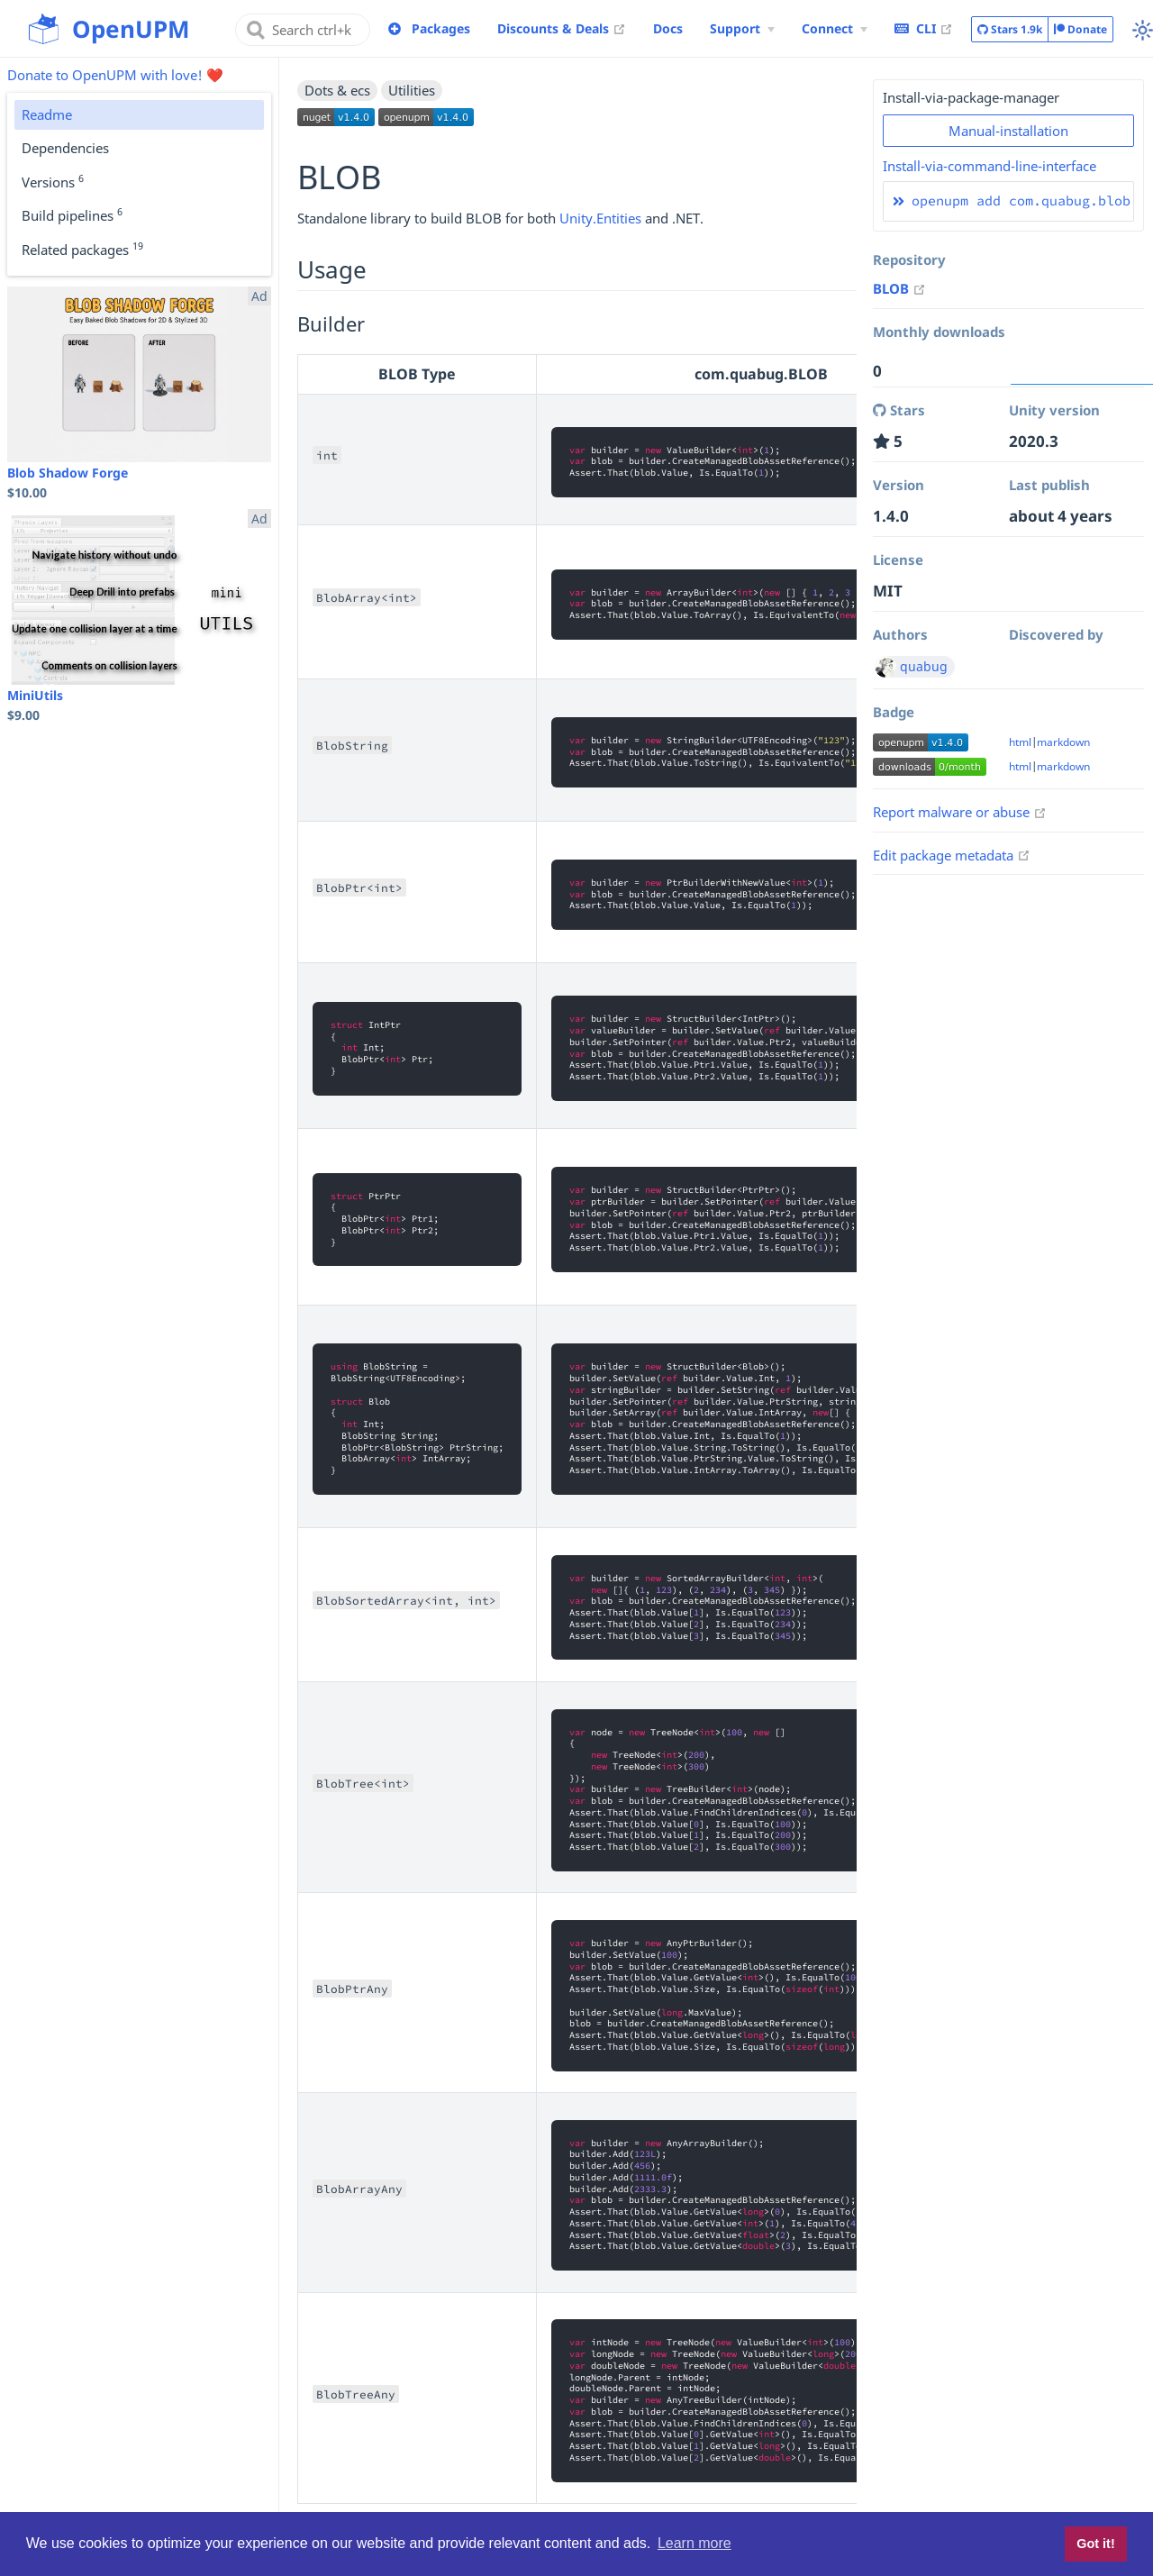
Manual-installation (1008, 131)
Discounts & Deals (561, 28)
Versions (53, 181)
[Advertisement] (1008, 1157)
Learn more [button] (694, 2543)
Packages (441, 28)
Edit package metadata (951, 855)
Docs (668, 28)
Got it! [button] (1095, 2543)
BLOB (899, 288)
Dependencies (65, 148)
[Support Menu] (742, 28)
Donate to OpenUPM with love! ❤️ (115, 75)
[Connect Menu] (834, 28)
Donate (1080, 29)
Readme (47, 114)
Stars (1009, 29)
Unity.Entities (600, 218)
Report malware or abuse (960, 812)
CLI (923, 28)
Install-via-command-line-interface (989, 166)
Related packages (82, 249)
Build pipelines (72, 214)
